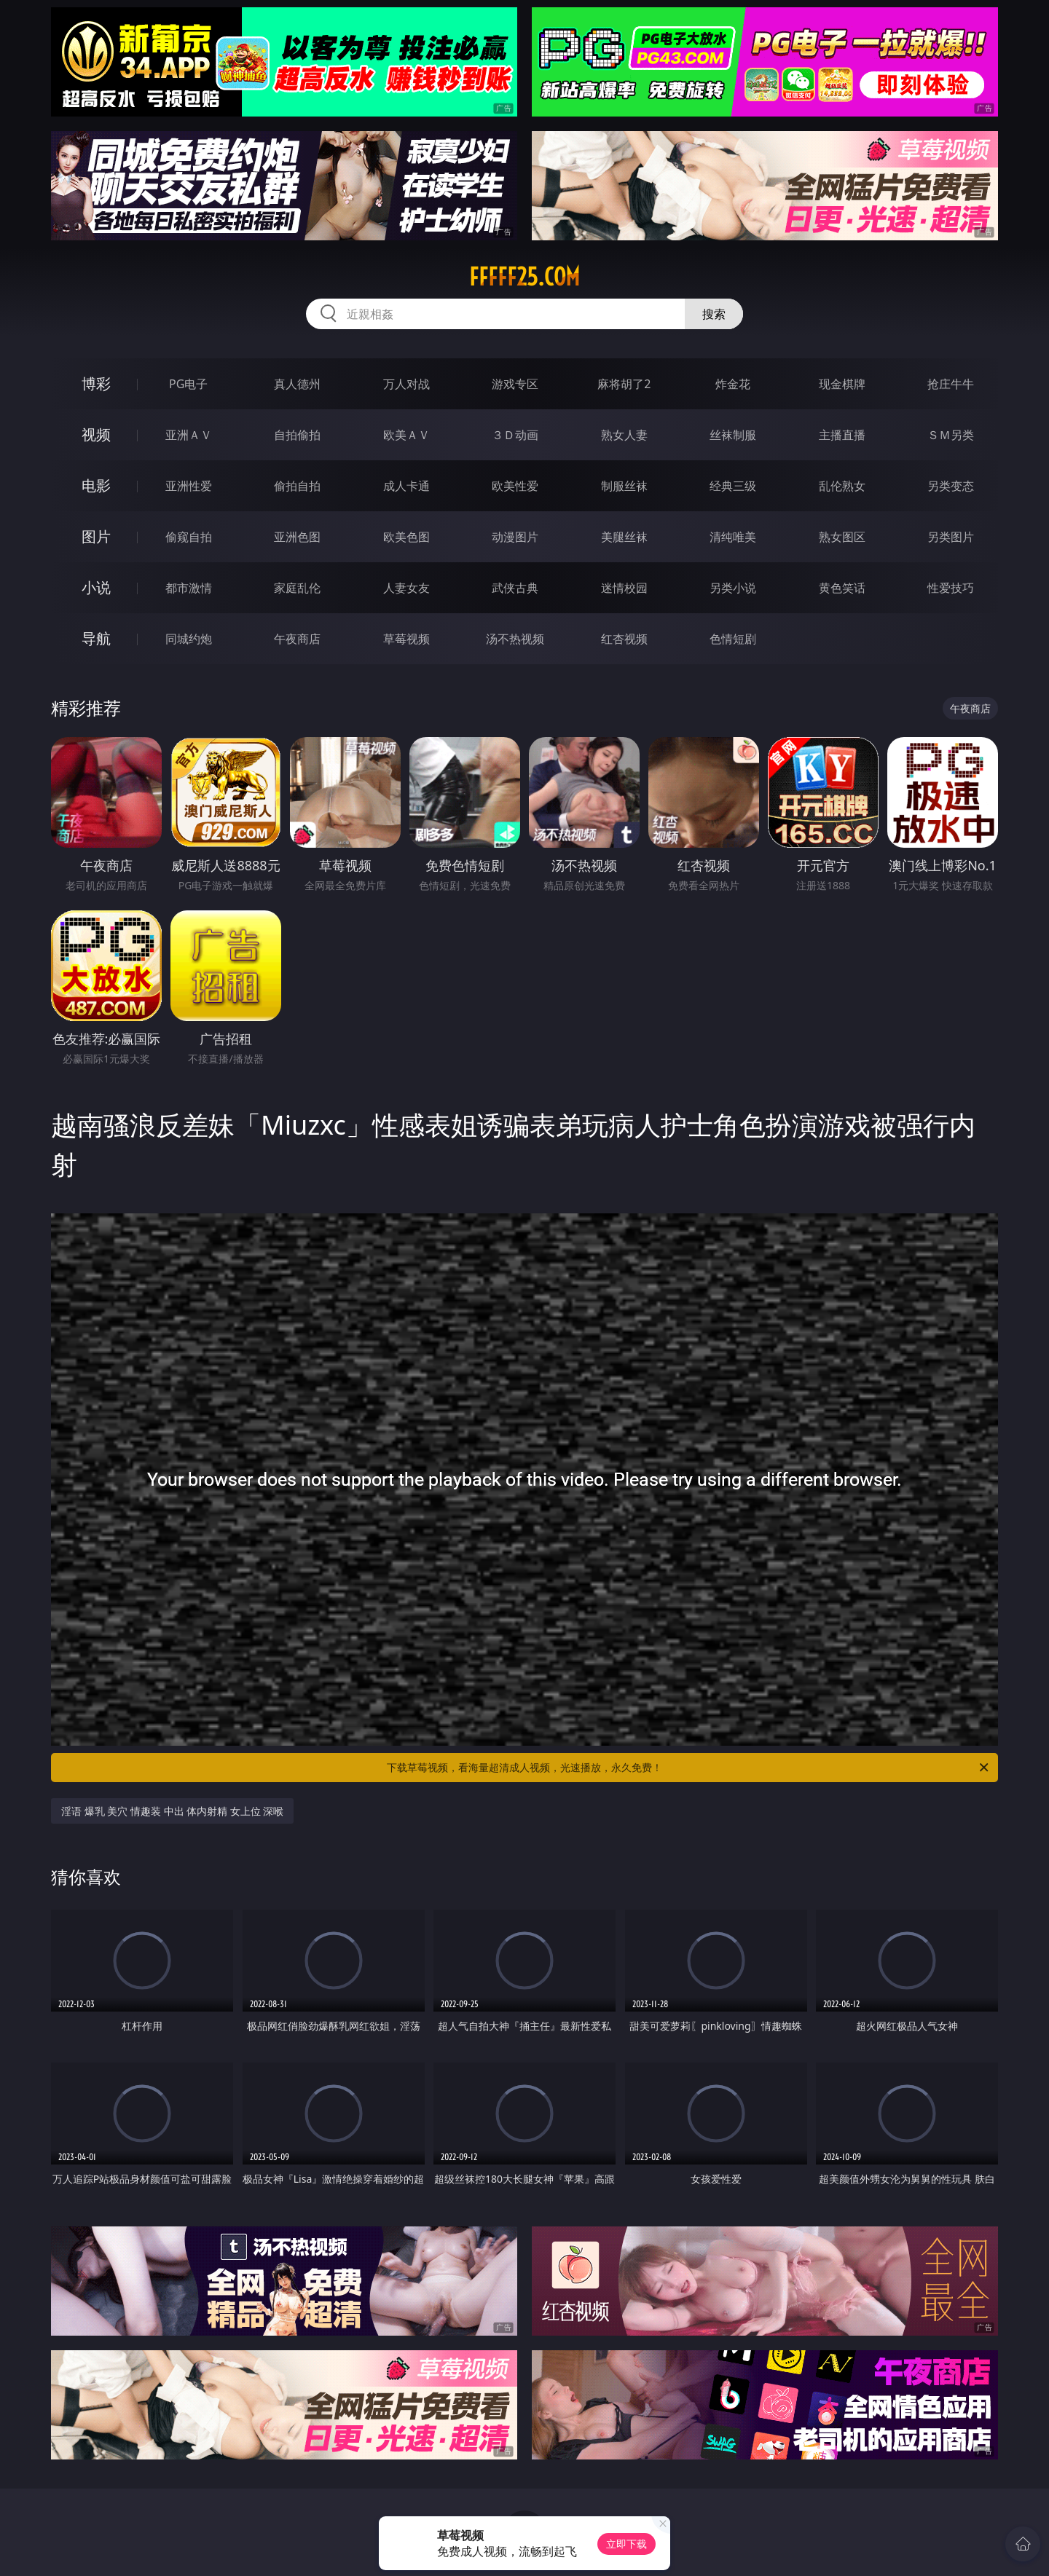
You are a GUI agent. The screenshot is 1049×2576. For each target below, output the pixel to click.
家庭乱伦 (297, 588)
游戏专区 (515, 384)
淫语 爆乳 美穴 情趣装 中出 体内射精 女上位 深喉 (172, 1811)
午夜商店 (297, 639)
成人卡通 (406, 486)
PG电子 (188, 384)
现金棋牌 (842, 384)
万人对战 (406, 384)
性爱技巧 (950, 588)
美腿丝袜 (624, 537)
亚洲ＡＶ (188, 435)
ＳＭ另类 (950, 435)
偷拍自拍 (297, 486)
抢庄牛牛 (950, 384)
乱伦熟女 (842, 486)
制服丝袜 (624, 486)
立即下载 (626, 2544)
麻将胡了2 (624, 384)
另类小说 (733, 588)
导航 (96, 638)
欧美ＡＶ (406, 435)
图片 (96, 536)
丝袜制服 (733, 435)
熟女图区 (842, 537)
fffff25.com (524, 276)
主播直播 (842, 435)
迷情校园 (624, 588)
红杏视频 (624, 639)
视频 (96, 434)
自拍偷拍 (297, 435)
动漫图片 (515, 537)
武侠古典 (515, 588)
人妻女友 (406, 588)
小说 (96, 587)
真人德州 (297, 384)
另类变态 (950, 486)
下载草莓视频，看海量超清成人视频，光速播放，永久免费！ (689, 1767)
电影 (96, 485)
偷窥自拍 (188, 537)
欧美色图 (406, 537)
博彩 (96, 383)
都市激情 (188, 588)
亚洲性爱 (188, 486)
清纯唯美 (733, 537)
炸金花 (732, 384)
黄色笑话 (842, 588)
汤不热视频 (515, 639)
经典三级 (733, 486)
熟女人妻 (624, 435)
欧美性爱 (515, 486)
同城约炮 (188, 639)
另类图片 (950, 537)
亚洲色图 (297, 537)
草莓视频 (406, 639)
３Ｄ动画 (515, 435)
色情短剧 (733, 639)
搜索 (714, 314)
